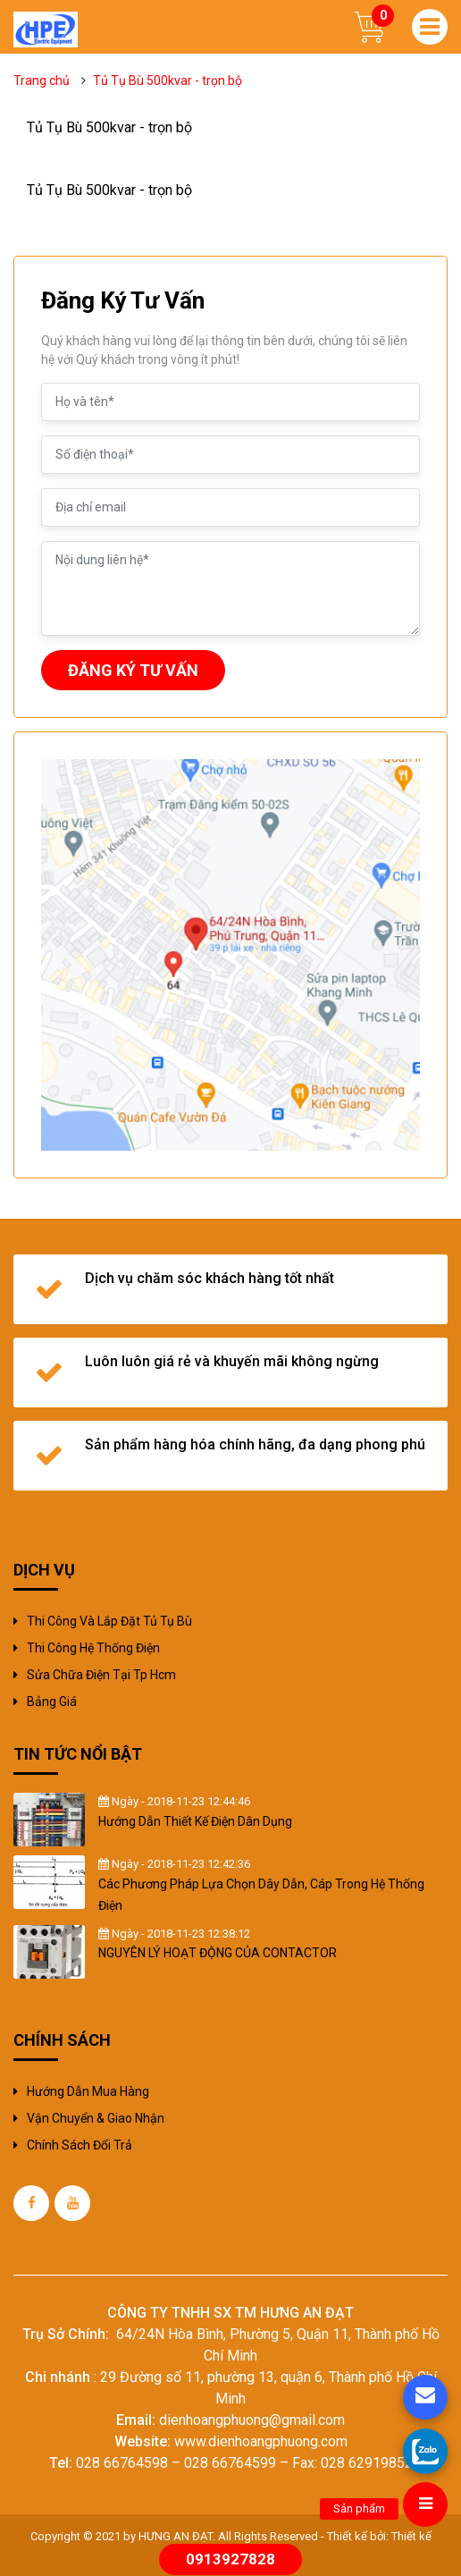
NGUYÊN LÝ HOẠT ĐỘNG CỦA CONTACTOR (217, 1953)
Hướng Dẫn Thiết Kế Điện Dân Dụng (195, 1821)
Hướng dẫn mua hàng (88, 2091)
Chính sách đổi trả (79, 2145)
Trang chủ (41, 80)
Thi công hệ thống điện (93, 1648)
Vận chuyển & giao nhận (95, 2118)
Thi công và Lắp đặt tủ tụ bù (109, 1621)
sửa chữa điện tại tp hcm (101, 1675)
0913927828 (230, 2559)
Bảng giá (52, 1701)
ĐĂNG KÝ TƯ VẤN (133, 670)
